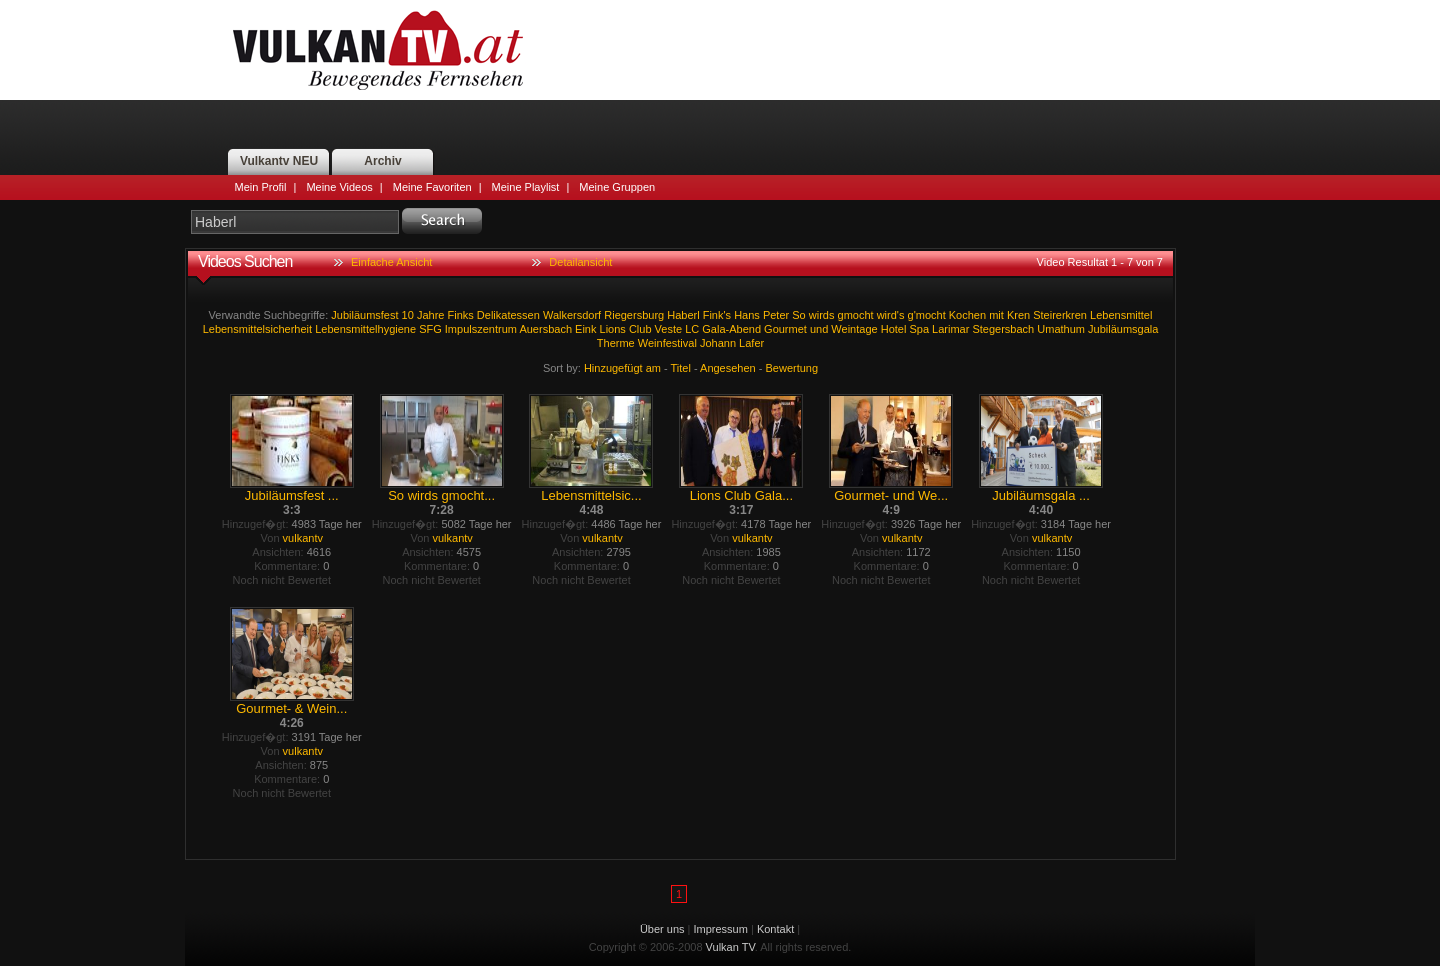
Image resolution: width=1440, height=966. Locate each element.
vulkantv (303, 538)
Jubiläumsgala (1123, 329)
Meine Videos (339, 187)
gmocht (856, 315)
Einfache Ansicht (391, 262)
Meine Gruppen (617, 187)
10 (408, 315)
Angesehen (728, 368)
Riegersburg (634, 315)
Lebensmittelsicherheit (257, 329)
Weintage (854, 329)
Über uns (662, 929)
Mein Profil (261, 187)
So (798, 315)
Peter (776, 315)
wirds (822, 315)
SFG (430, 329)
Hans (747, 315)
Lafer (751, 343)
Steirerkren (1060, 315)
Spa (919, 329)
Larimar (950, 329)
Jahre (431, 315)
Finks (461, 315)
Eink (585, 329)
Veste (669, 329)
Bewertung (792, 368)
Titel (681, 368)
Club (640, 329)
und (819, 329)
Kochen (967, 315)
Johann (718, 343)
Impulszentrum (481, 329)
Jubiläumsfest (364, 315)
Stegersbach (1003, 329)
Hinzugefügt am (622, 368)
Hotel (894, 329)
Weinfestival (667, 343)
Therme (616, 343)
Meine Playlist (526, 187)
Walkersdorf (572, 315)
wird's (891, 315)
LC (692, 329)
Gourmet (785, 329)
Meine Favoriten (432, 187)
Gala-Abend (731, 329)
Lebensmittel (1121, 315)
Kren (1018, 315)
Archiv (382, 161)
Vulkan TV (378, 50)
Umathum (1061, 329)
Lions (613, 329)
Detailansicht (580, 262)
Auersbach (545, 329)
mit (996, 315)
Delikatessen (508, 315)
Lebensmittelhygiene (365, 329)
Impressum (721, 929)
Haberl (683, 315)
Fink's (717, 315)
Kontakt (775, 929)
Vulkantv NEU (279, 161)
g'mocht (927, 315)
